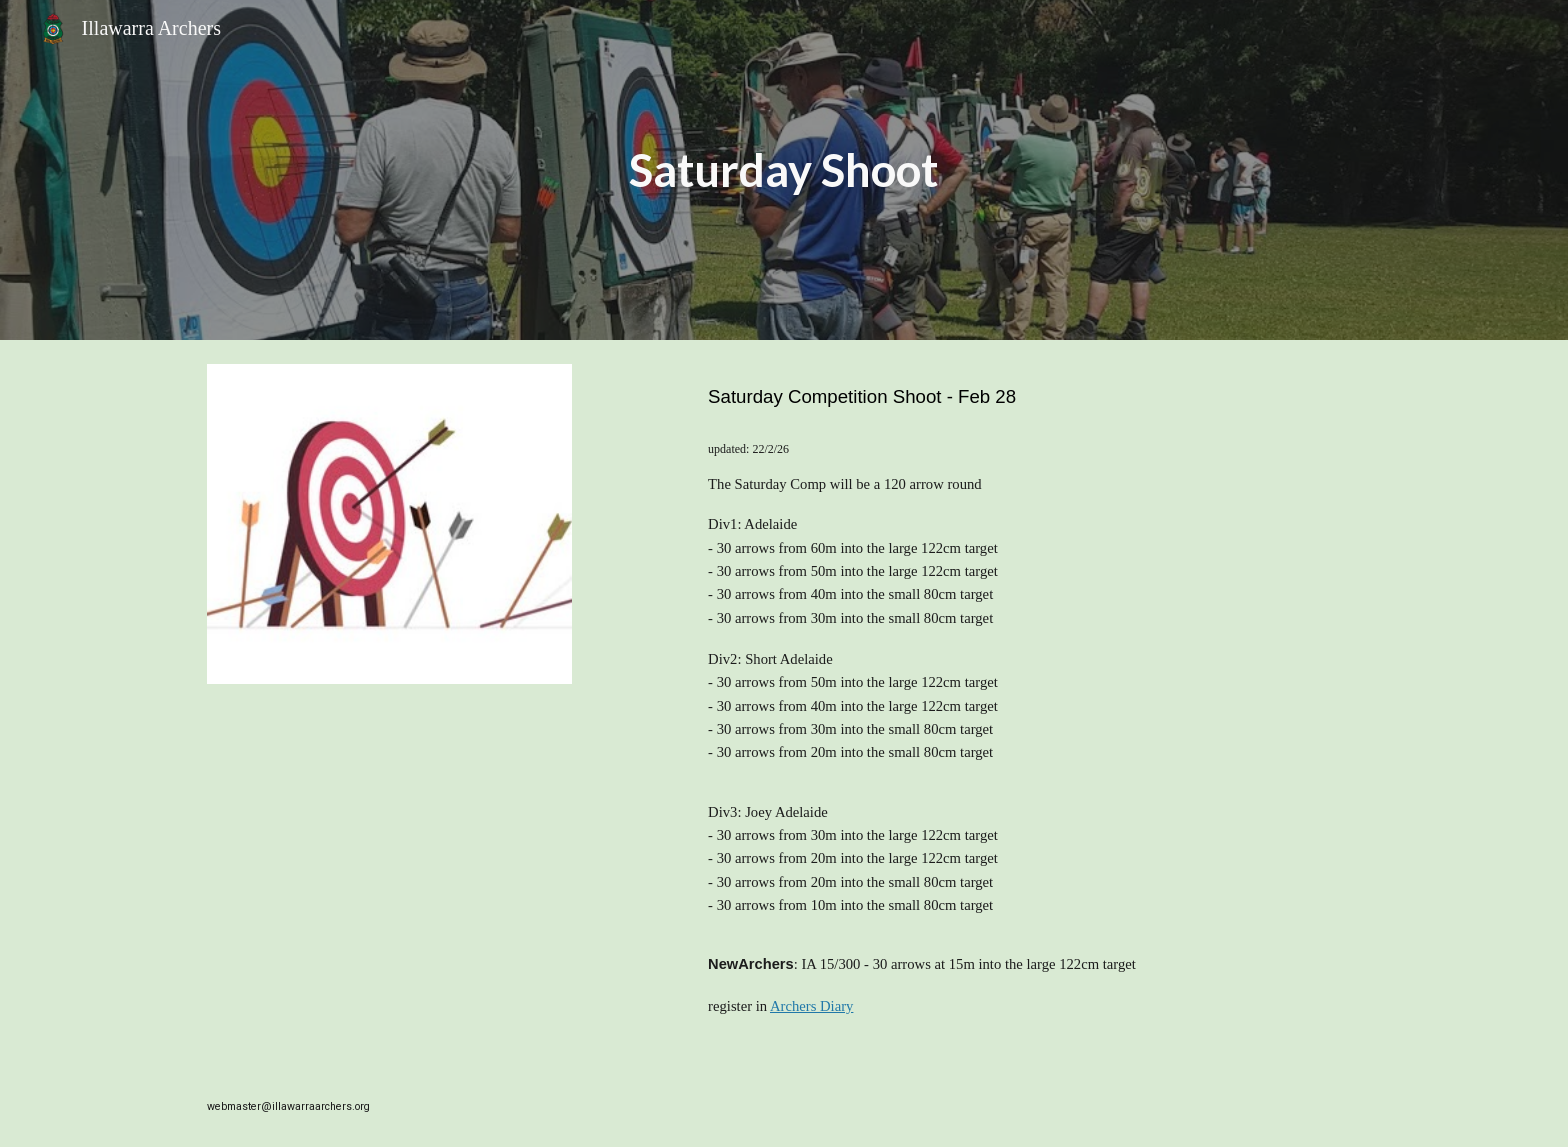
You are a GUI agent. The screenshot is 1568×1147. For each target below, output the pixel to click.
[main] (784, 170)
